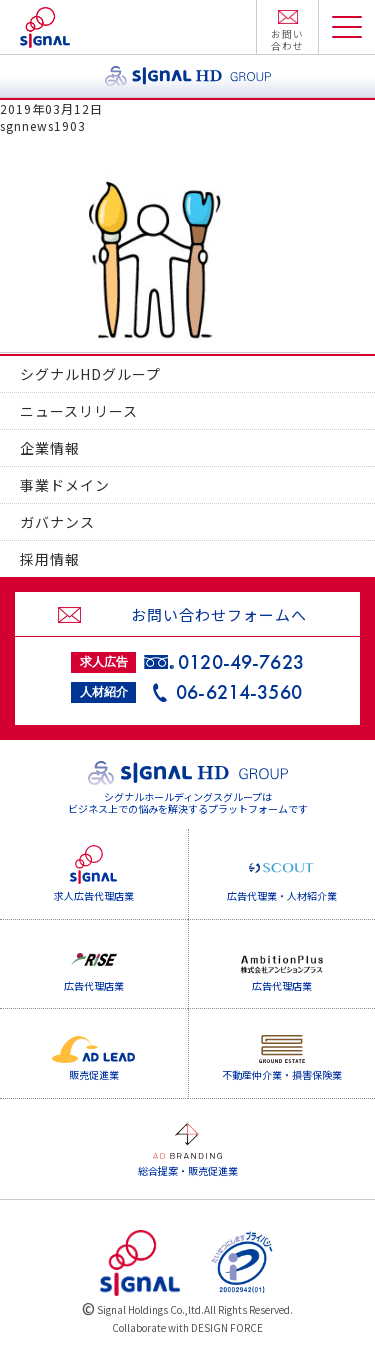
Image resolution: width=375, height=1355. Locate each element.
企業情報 (50, 448)
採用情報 (50, 559)
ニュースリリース (79, 411)
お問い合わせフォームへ (219, 614)
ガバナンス (57, 522)
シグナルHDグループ (90, 374)
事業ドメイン (65, 485)
